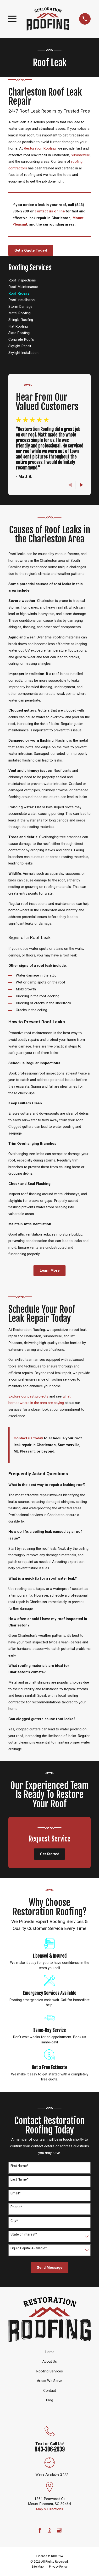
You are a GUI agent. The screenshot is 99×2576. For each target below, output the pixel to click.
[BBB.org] (49, 2530)
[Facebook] (39, 2530)
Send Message (49, 2267)
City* (14, 2221)
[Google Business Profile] (59, 2530)
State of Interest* (24, 2234)
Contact (49, 2390)
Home (50, 2352)
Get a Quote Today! (30, 250)
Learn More (50, 1270)
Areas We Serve (49, 2381)
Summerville (80, 155)
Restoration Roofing (40, 148)
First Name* (19, 2166)
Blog (49, 2400)
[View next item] (81, 485)
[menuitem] (49, 280)
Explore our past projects (28, 1396)
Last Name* (19, 2179)
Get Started (49, 1854)
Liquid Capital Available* (29, 2248)
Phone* (16, 2207)
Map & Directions (49, 2509)
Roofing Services (49, 2371)
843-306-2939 (49, 2449)
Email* (16, 2193)
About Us (49, 2361)
